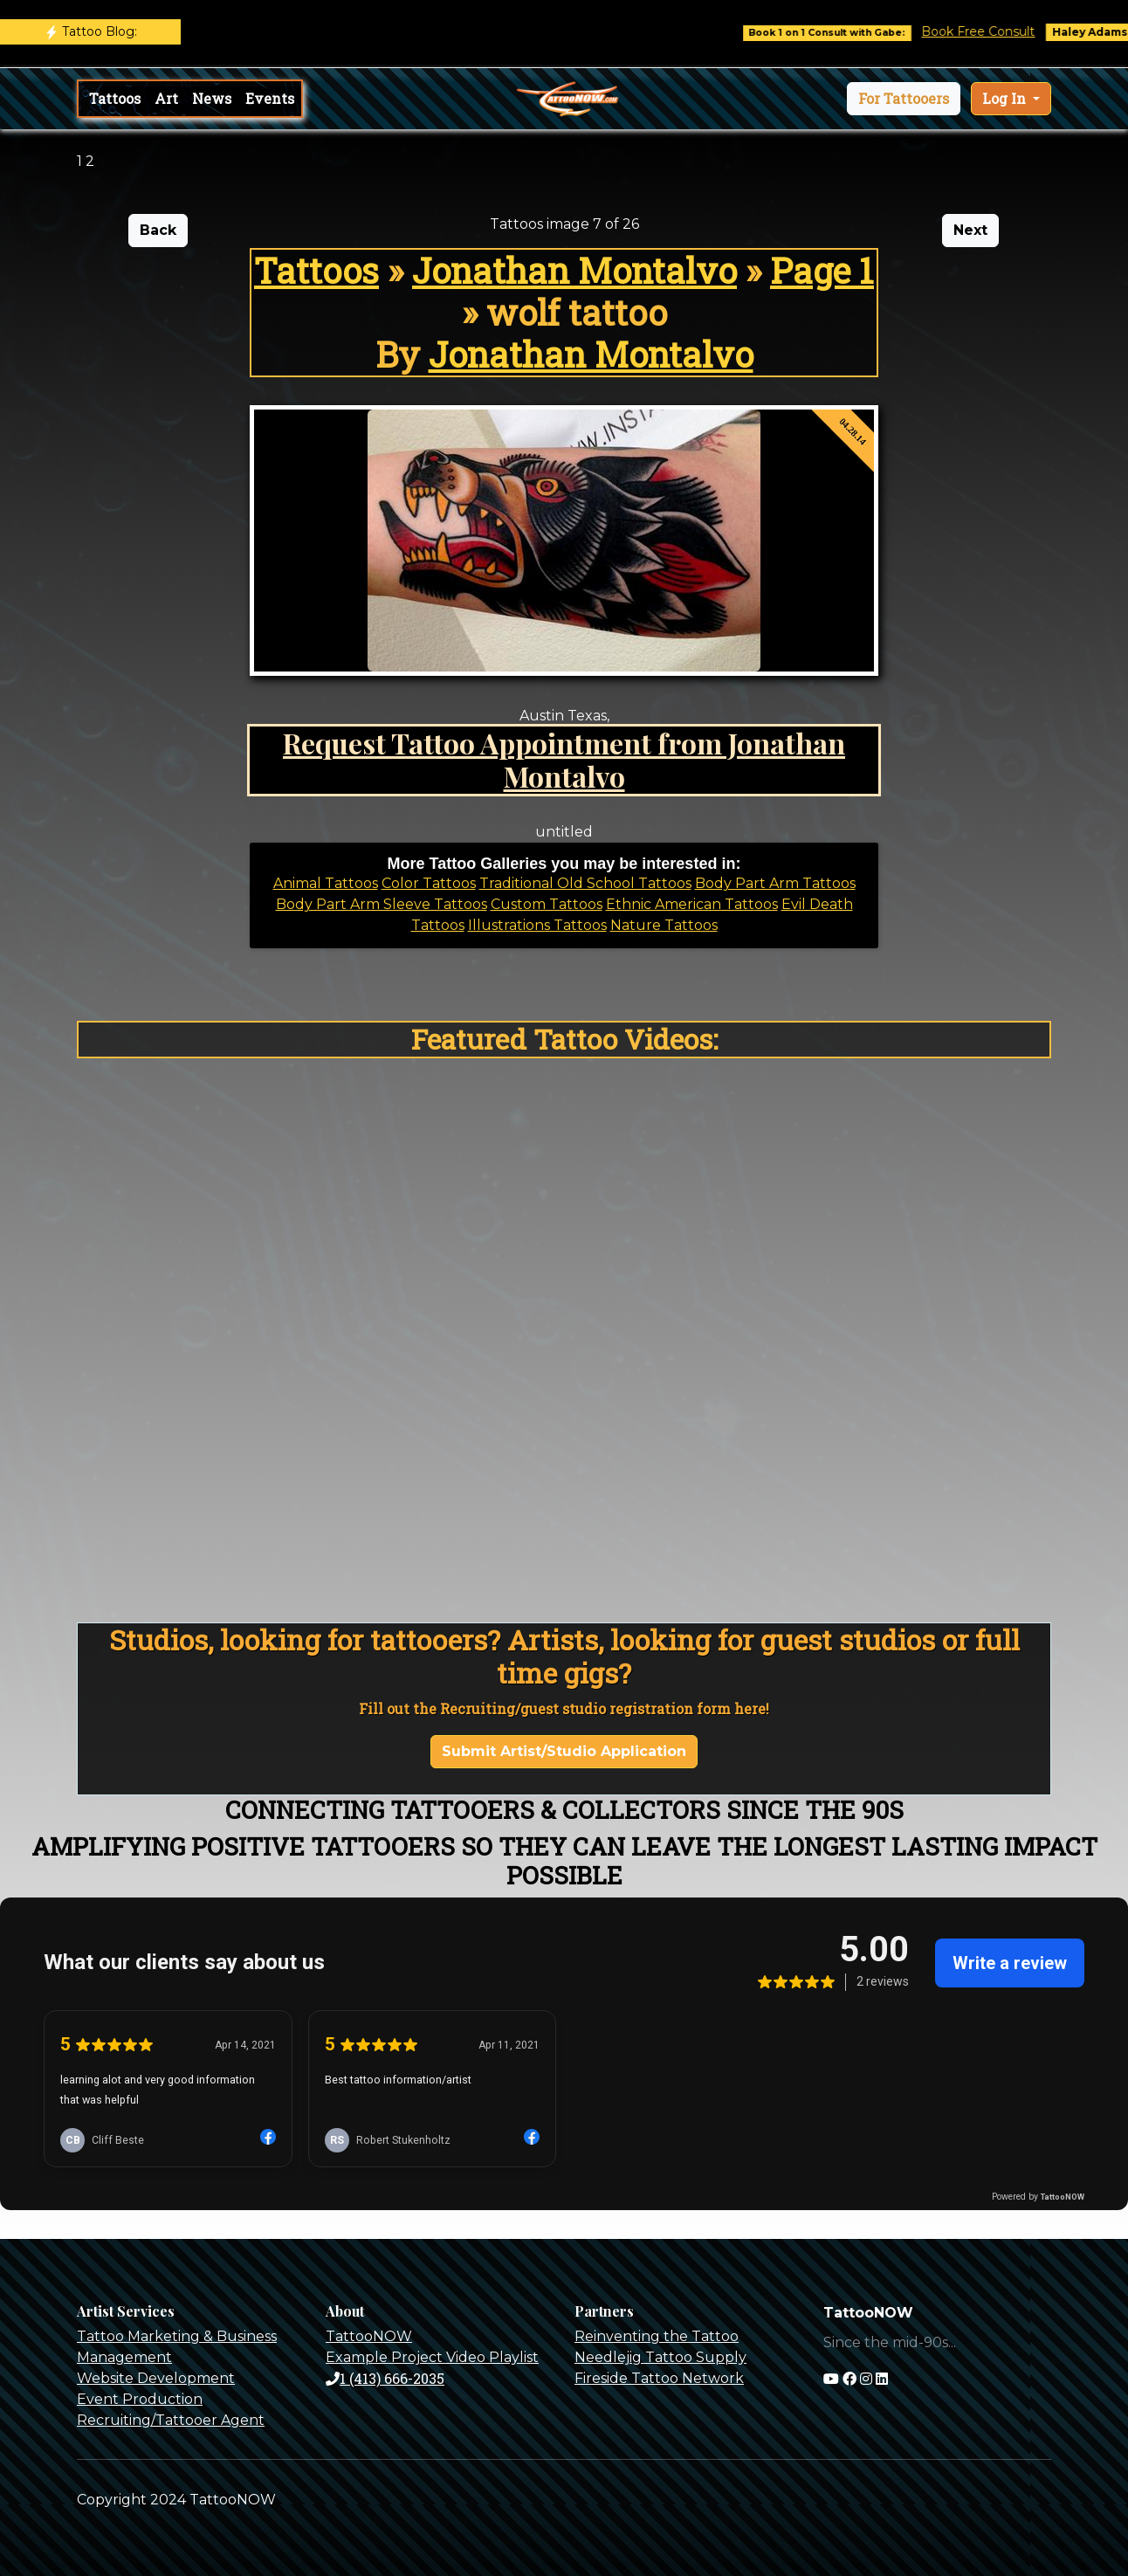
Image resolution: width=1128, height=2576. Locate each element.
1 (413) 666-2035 (385, 2378)
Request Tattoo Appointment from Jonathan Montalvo (564, 759)
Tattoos (115, 98)
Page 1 (822, 270)
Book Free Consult (1002, 31)
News (211, 98)
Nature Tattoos (664, 925)
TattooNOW (369, 2336)
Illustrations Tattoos (537, 925)
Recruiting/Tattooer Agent (171, 2420)
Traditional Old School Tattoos (585, 883)
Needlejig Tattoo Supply (660, 2357)
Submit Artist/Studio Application (564, 1751)
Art (166, 98)
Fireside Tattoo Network (659, 2378)
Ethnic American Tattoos (692, 904)
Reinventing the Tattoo (656, 2336)
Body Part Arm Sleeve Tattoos (381, 904)
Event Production (140, 2399)
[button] (903, 98)
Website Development (156, 2378)
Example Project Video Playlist (432, 2357)
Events (269, 98)
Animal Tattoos (325, 883)
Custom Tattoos (546, 904)
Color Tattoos (429, 883)
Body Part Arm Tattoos (775, 883)
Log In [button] (1005, 98)
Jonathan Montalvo (574, 270)
